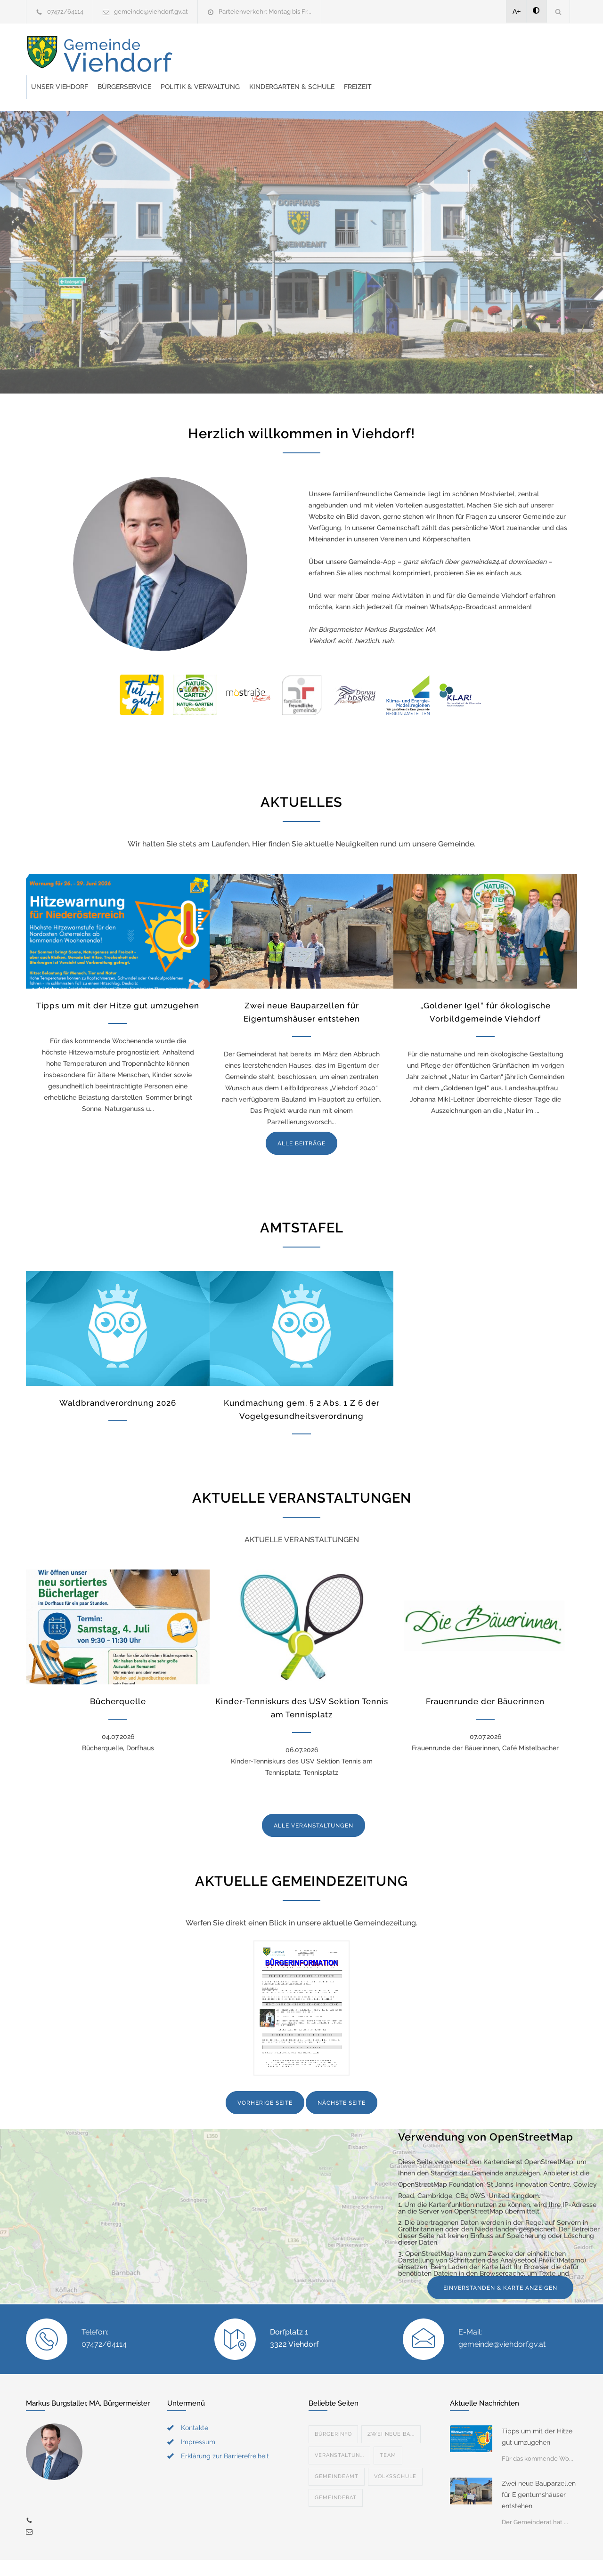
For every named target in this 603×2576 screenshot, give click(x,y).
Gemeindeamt (337, 2453)
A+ (517, 11)
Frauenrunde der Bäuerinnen (485, 1677)
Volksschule (395, 2453)
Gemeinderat (336, 2474)
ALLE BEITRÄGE (301, 1120)
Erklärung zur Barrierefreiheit (225, 2432)
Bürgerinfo (333, 2410)
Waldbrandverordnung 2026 (117, 1379)
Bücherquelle (118, 1677)
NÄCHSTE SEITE (342, 2079)
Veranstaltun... (339, 2432)
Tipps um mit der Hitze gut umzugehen (117, 982)
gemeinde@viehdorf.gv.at (151, 11)
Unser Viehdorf (210, 55)
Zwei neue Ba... (391, 2410)
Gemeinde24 (222, 2556)
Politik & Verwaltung (351, 55)
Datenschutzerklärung (424, 2556)
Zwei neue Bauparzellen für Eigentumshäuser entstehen (539, 2471)
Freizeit (508, 55)
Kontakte (194, 2404)
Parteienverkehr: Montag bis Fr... (265, 11)
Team (388, 2432)
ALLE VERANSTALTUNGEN (313, 1802)
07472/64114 (65, 11)
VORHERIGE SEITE (265, 2079)
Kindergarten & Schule (442, 55)
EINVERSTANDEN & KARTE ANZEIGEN (500, 2264)
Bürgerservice (275, 55)
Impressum (198, 2418)
